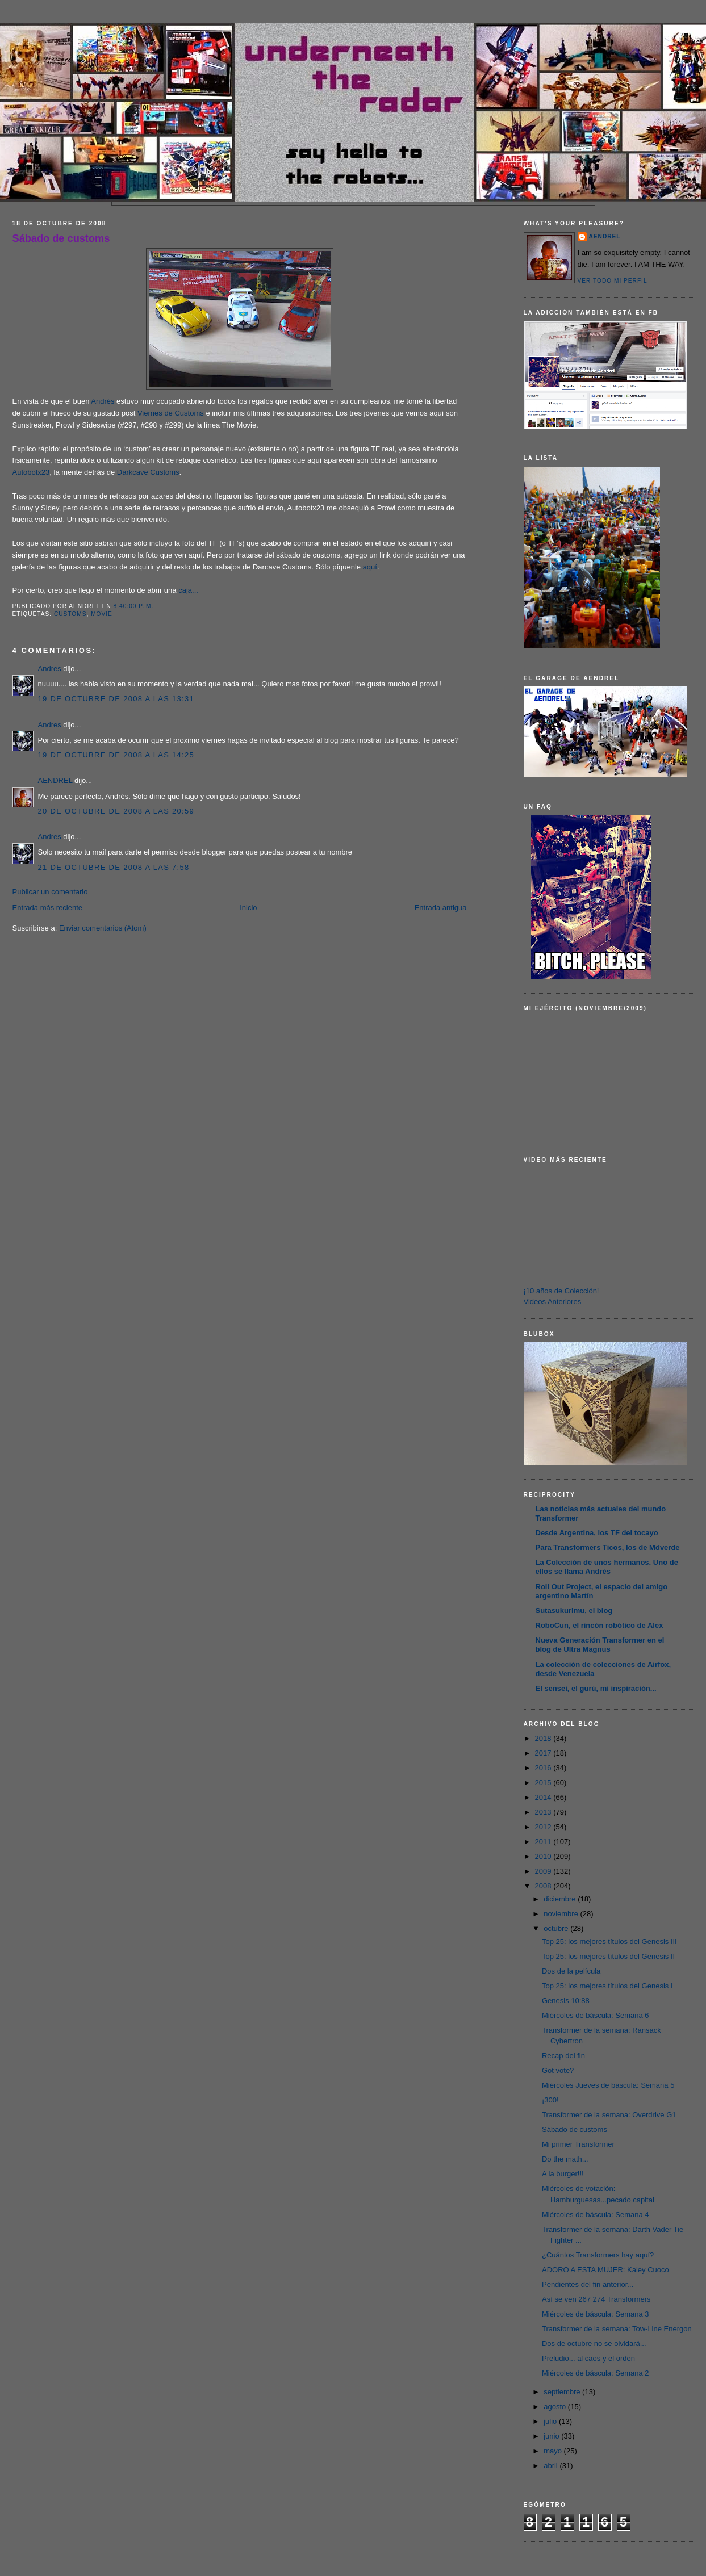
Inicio (248, 907)
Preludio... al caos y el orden (588, 2358)
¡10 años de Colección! (561, 1291)
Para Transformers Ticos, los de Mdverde (608, 1547)
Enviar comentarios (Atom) (103, 928)
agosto (556, 2406)
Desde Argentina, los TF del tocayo (597, 1532)
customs (70, 614)
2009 (544, 1871)
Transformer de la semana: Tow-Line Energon (617, 2328)
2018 (544, 1738)
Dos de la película (571, 1971)
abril (551, 2465)
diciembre (561, 1899)
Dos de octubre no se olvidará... (594, 2343)
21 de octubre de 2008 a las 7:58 (114, 867)
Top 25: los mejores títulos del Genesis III (609, 1941)
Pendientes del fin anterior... (587, 2284)
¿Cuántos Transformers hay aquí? (598, 2255)
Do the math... (565, 2159)
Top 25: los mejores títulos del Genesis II (608, 1956)
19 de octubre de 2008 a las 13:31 (116, 698)
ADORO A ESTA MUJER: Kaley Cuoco (605, 2269)
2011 (544, 1841)
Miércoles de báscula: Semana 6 (595, 2015)
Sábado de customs (61, 238)
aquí (370, 567)
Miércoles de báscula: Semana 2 (595, 2373)
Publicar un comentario (50, 891)
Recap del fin (563, 2055)
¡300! (550, 2100)
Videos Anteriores (553, 1301)
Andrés (103, 401)
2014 (544, 1797)
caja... (188, 590)
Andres (49, 668)
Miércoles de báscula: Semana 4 (595, 2214)
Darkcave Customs (148, 472)
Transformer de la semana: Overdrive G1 (609, 2114)
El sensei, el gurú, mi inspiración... (596, 1688)
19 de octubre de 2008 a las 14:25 (116, 755)
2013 (544, 1812)
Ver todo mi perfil (612, 281)
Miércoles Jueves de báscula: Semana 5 (608, 2085)
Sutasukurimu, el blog (574, 1610)
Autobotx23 (31, 472)
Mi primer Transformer (578, 2144)
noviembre (562, 1913)
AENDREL (55, 780)
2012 (544, 1827)
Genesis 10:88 (566, 2000)
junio (552, 2436)
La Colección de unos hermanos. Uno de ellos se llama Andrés (607, 1567)
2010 (544, 1856)
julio (551, 2421)
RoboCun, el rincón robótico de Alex (599, 1625)
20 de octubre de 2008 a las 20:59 (116, 811)
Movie (101, 614)
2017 (544, 1753)
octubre (557, 1928)
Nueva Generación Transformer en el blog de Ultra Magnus (600, 1644)
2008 (544, 1886)
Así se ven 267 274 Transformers (596, 2299)
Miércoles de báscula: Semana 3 (595, 2314)
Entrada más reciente (47, 907)
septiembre (563, 2391)
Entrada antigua (441, 907)
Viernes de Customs (170, 413)
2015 (544, 1782)
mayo (553, 2451)
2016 (544, 1768)
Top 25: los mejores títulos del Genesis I (607, 1986)
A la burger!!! (563, 2173)
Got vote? (558, 2070)
